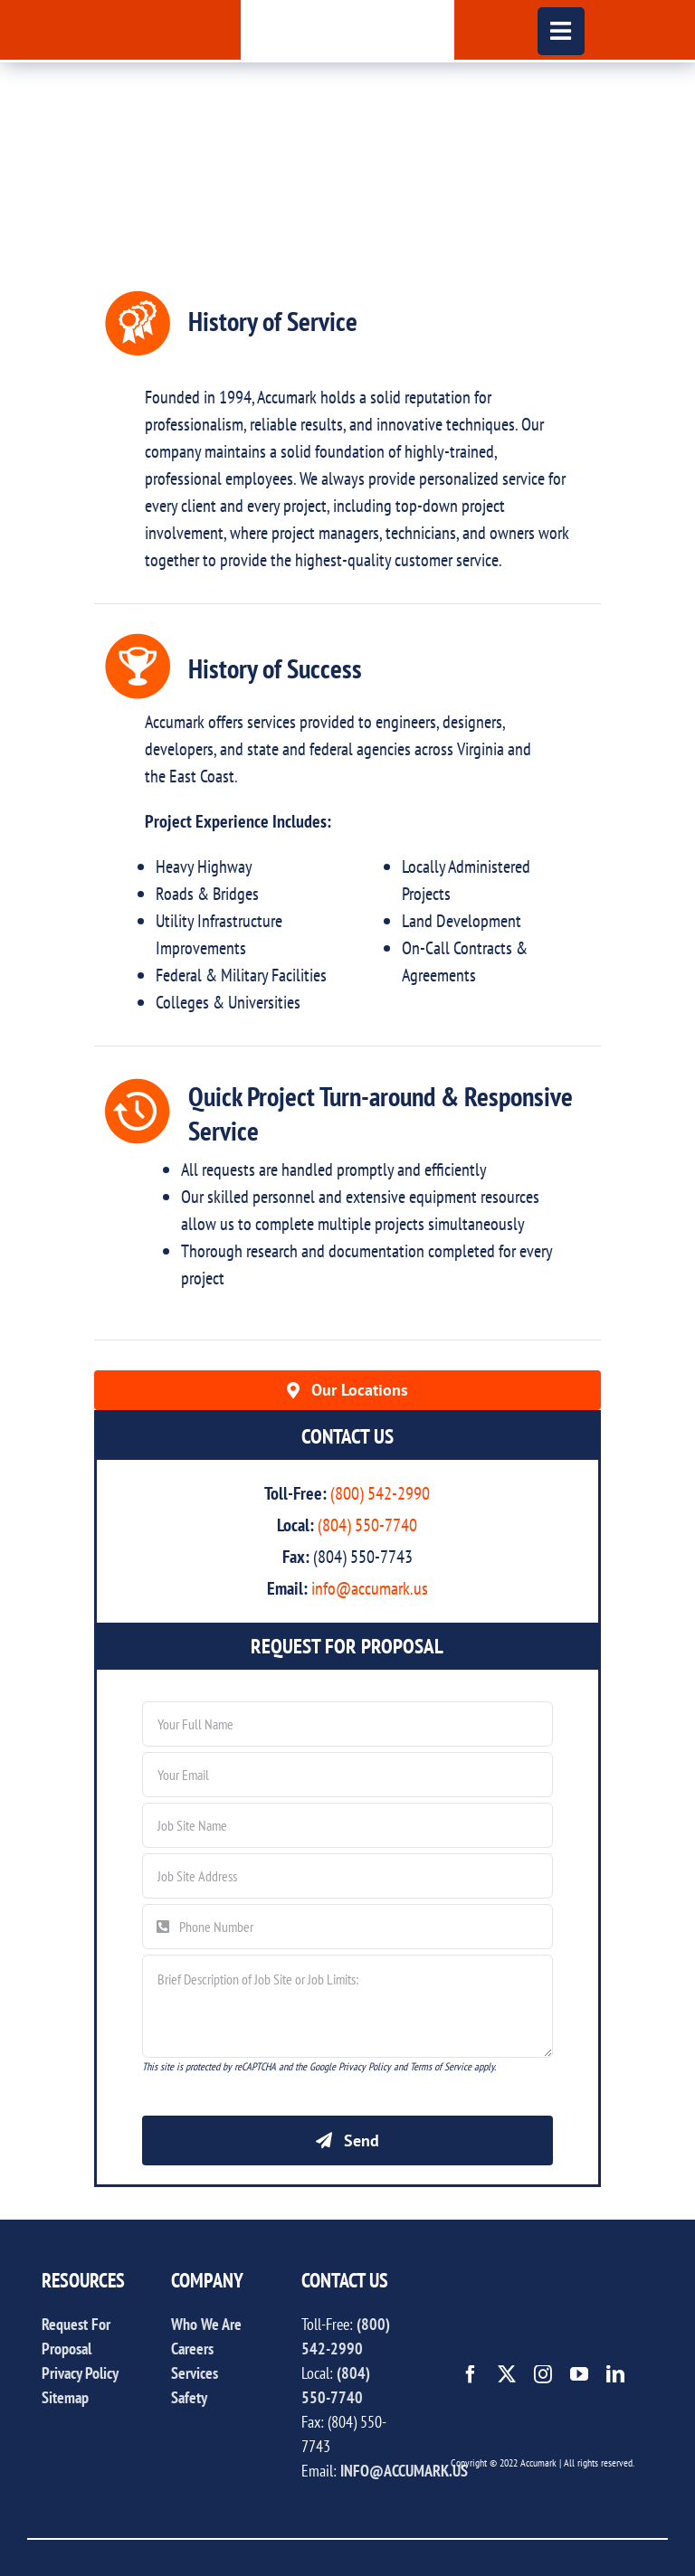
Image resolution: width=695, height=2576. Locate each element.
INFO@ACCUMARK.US (404, 2470)
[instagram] (543, 2374)
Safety (189, 2397)
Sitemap (65, 2397)
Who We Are (206, 2324)
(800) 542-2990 (380, 1493)
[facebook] (471, 2374)
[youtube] (579, 2374)
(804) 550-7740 (367, 1525)
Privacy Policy (80, 2373)
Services (194, 2373)
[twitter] (507, 2374)
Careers (192, 2348)
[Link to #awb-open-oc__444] (562, 31)
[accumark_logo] (347, 9)
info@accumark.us (369, 1588)
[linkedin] (615, 2374)
